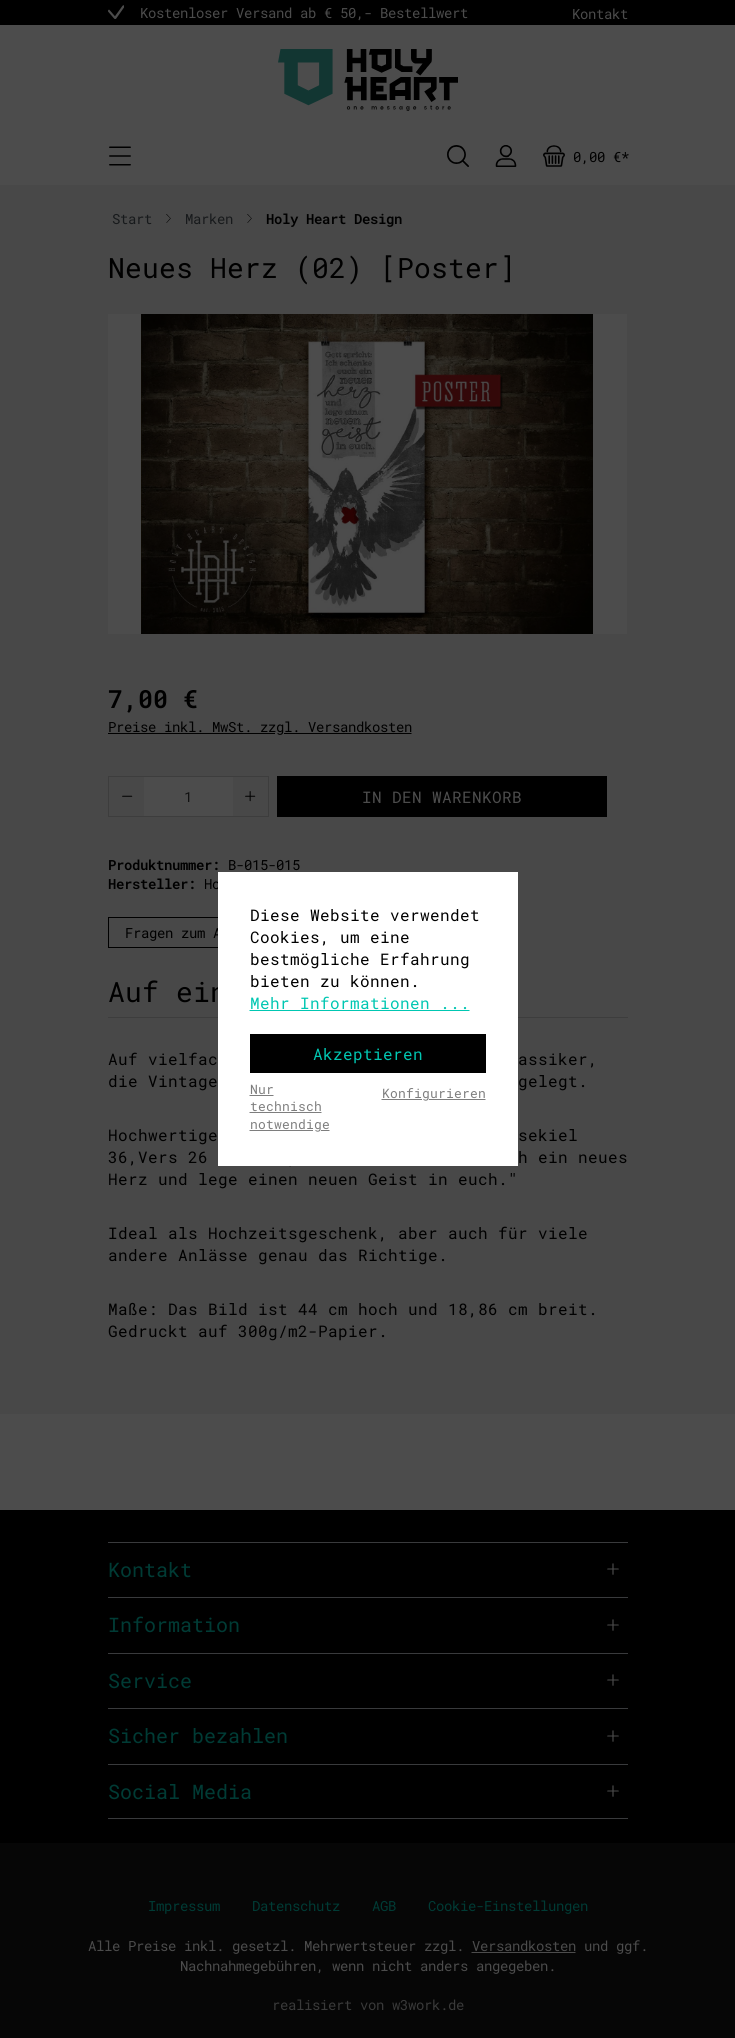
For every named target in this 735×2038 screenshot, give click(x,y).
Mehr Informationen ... (360, 1002)
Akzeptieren (368, 1053)
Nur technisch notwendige (290, 1106)
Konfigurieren (434, 1093)
